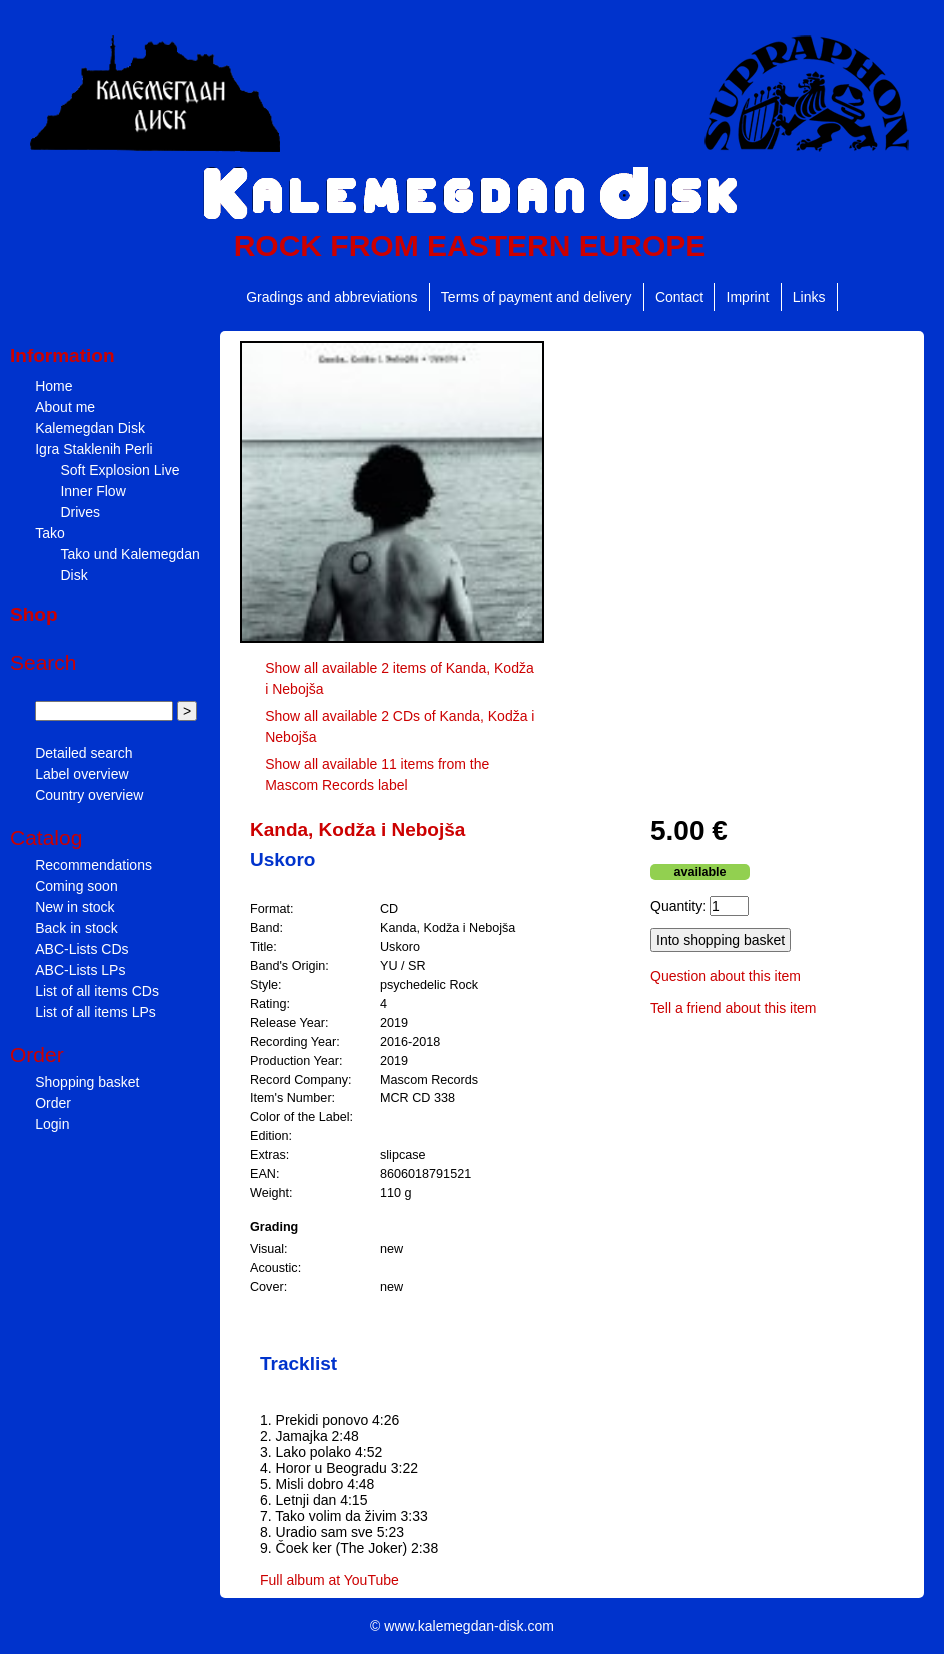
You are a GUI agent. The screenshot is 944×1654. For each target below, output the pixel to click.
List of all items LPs (95, 1012)
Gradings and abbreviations (331, 297)
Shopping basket (87, 1082)
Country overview (89, 795)
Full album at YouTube (329, 1580)
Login (52, 1124)
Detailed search (83, 753)
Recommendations (93, 865)
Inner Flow (92, 491)
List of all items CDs (97, 991)
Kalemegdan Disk (90, 428)
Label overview (81, 774)
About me (65, 407)
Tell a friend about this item (733, 1008)
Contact (679, 297)
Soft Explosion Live (119, 470)
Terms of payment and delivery (536, 297)
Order (53, 1103)
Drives (80, 512)
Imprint (748, 297)
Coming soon (76, 886)
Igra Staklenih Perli (94, 449)
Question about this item (725, 976)
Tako (50, 533)
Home (53, 386)
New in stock (74, 907)
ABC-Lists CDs (81, 949)
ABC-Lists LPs (80, 970)
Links (809, 297)
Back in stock (76, 928)
